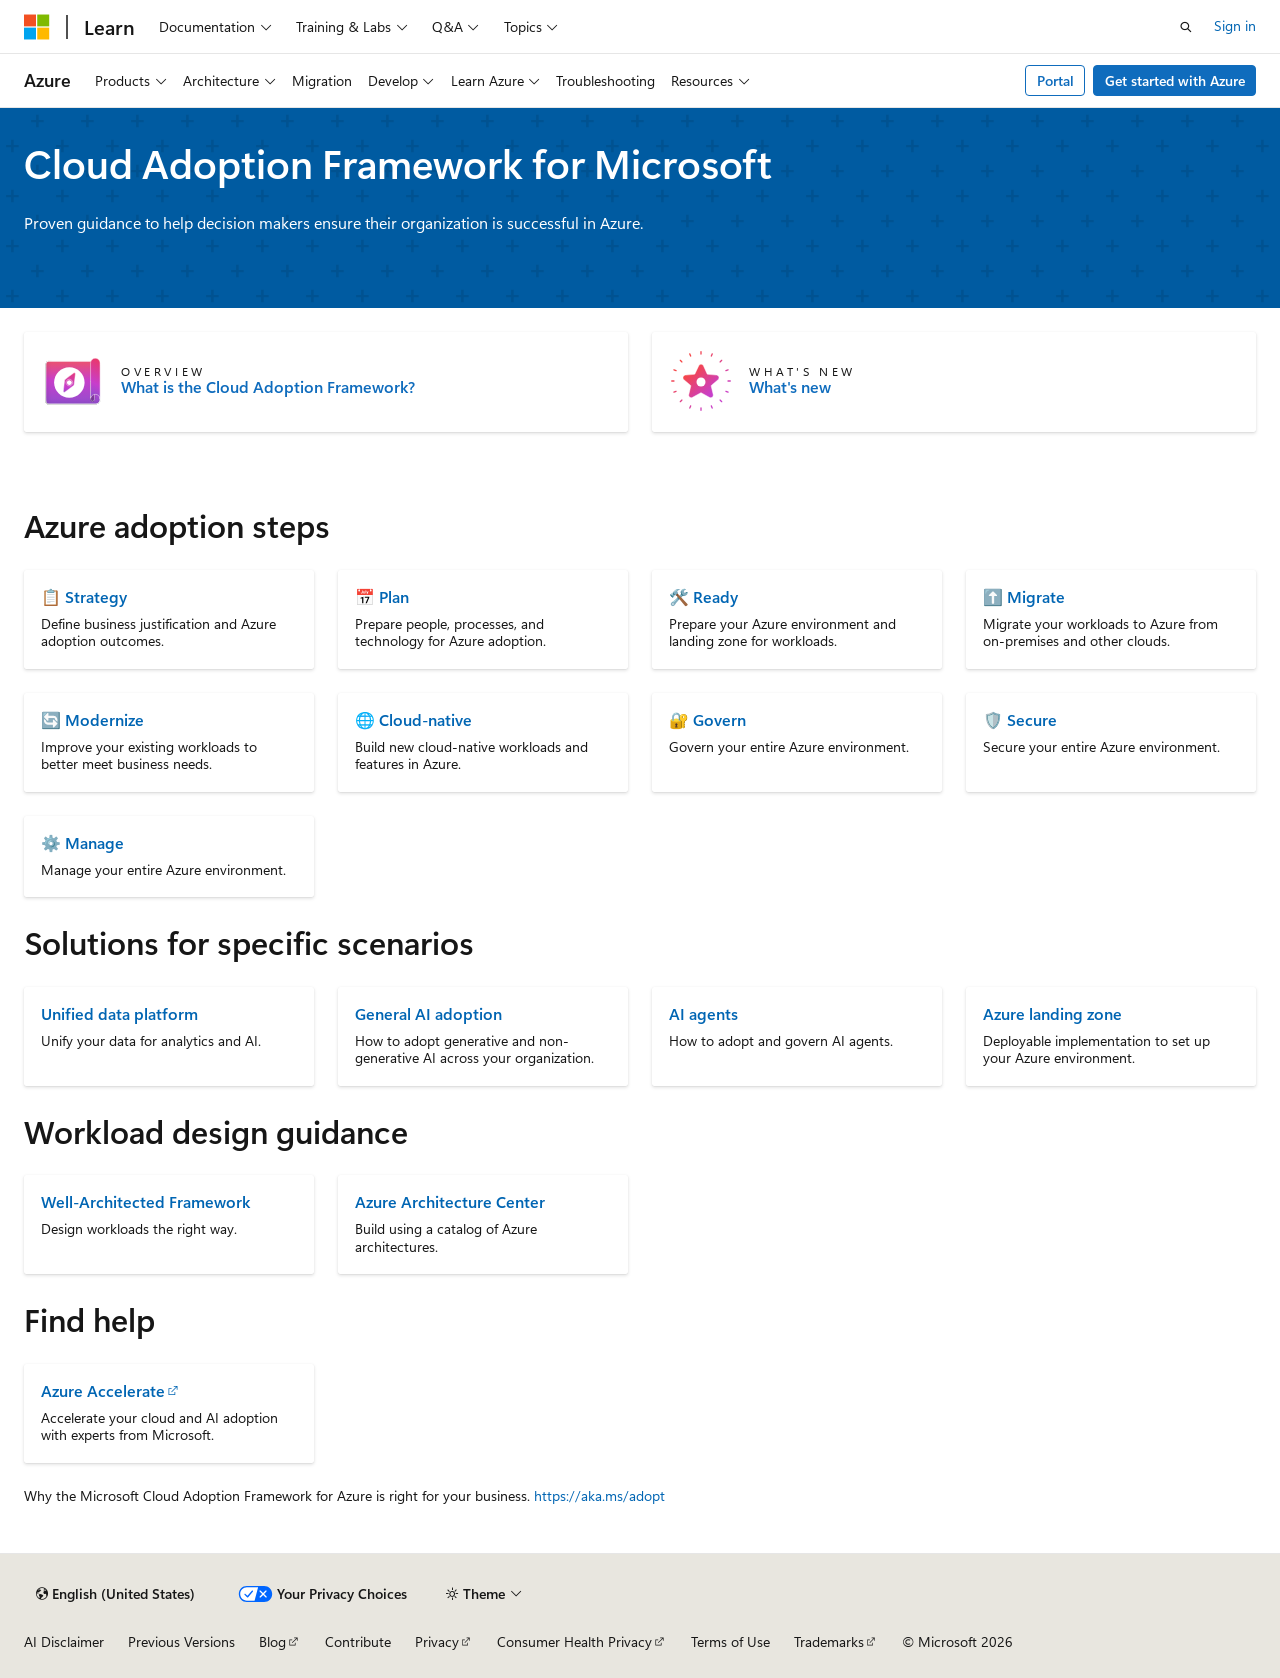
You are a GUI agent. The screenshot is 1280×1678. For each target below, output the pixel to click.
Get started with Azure (1175, 80)
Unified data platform (119, 1013)
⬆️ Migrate (1024, 596)
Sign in (1235, 25)
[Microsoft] (37, 27)
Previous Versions (181, 1641)
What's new (790, 387)
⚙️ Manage (82, 842)
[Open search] (1186, 27)
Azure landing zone (1052, 1013)
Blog (272, 1641)
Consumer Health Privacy (574, 1641)
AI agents (703, 1013)
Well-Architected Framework (145, 1201)
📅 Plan (382, 596)
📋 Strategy (84, 596)
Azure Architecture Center (450, 1201)
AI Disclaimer (64, 1641)
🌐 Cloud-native (413, 719)
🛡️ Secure (1020, 719)
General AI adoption (428, 1013)
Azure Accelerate (103, 1390)
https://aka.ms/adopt (599, 1495)
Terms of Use (730, 1641)
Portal (1055, 80)
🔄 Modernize (92, 719)
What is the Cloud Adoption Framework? (268, 387)
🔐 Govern (707, 719)
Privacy (437, 1641)
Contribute (358, 1641)
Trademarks (829, 1641)
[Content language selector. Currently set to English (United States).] (115, 1594)
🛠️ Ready (703, 596)
